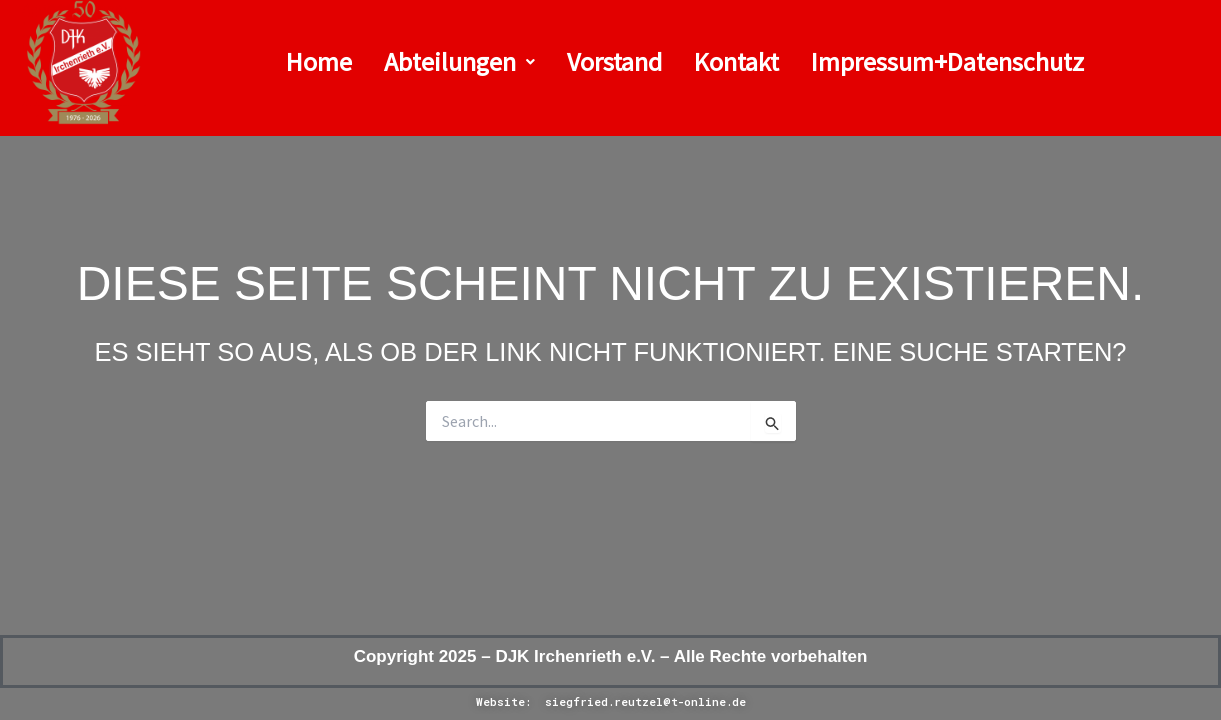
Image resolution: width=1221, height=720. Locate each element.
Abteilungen (459, 61)
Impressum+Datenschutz (947, 61)
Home (319, 61)
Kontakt (736, 61)
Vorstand (614, 61)
